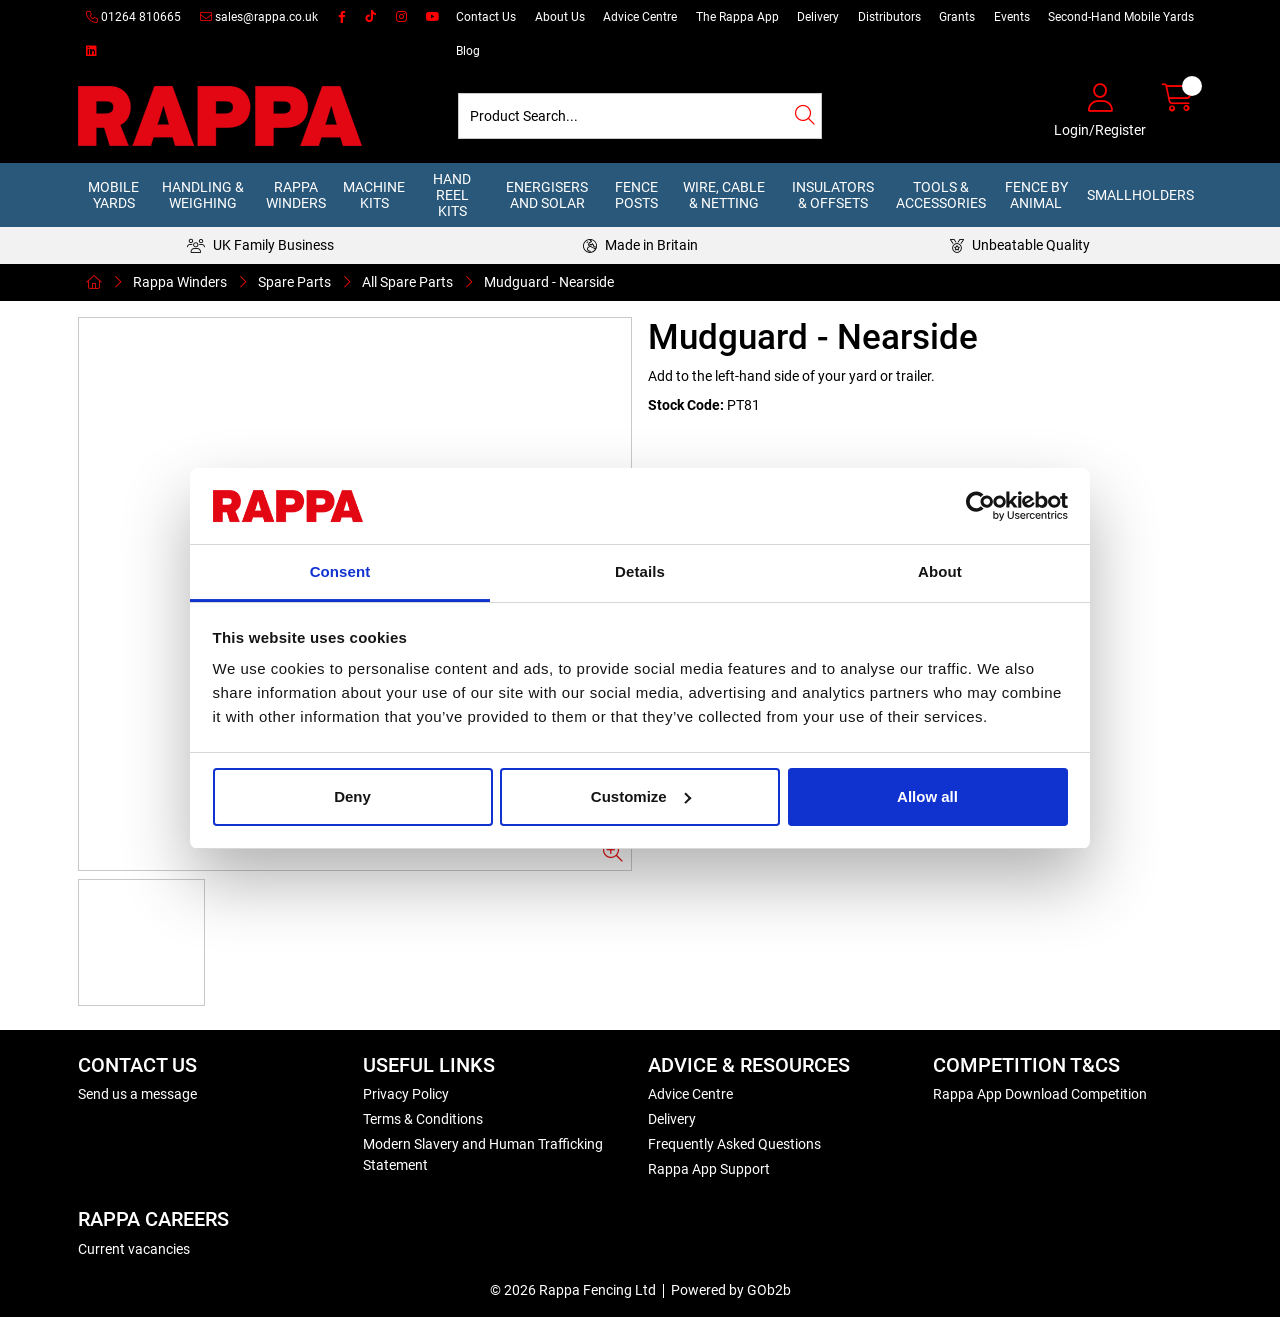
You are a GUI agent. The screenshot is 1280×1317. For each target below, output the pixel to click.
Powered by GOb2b (731, 1290)
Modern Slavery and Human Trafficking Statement (483, 1154)
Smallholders (1140, 195)
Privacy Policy (406, 1094)
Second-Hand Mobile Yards (1121, 17)
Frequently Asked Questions (734, 1144)
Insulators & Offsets (833, 195)
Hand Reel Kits (452, 195)
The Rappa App (737, 17)
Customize (641, 796)
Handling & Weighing (203, 195)
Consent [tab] (340, 571)
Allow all (927, 796)
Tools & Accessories (941, 195)
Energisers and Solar (547, 195)
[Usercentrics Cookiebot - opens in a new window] (980, 506)
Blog (468, 51)
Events (1012, 17)
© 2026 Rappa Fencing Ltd (573, 1290)
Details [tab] (640, 571)
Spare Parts (294, 282)
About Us (560, 17)
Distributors (889, 17)
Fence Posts (636, 195)
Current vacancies (134, 1249)
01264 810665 (133, 17)
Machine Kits (374, 195)
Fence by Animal (1036, 195)
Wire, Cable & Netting (724, 195)
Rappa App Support (709, 1169)
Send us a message (137, 1094)
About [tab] (940, 571)
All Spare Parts (407, 282)
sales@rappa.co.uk (259, 17)
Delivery (818, 17)
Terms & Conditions (423, 1119)
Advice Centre (640, 17)
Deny (352, 796)
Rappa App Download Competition (1040, 1094)
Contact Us (486, 17)
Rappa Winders (296, 195)
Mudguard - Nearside (549, 282)
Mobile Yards (113, 195)
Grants (957, 17)
